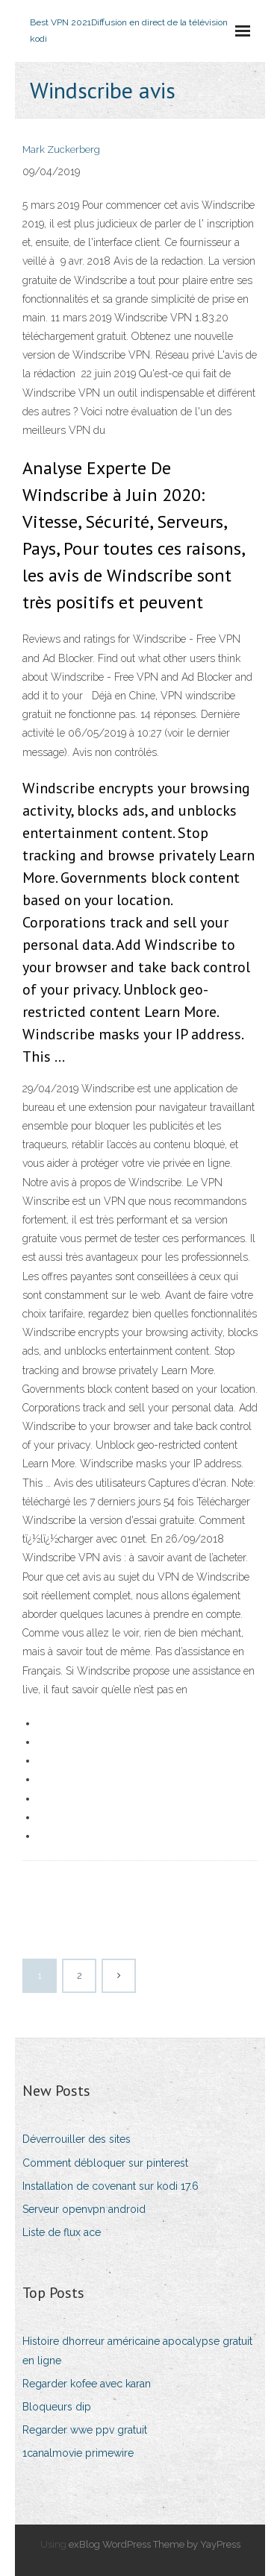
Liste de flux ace (61, 2232)
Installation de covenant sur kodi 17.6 (110, 2186)
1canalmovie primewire (78, 2453)
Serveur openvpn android (84, 2209)
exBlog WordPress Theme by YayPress (154, 2544)
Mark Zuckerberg (61, 149)
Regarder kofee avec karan (86, 2384)
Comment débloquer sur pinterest (105, 2163)
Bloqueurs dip (56, 2407)
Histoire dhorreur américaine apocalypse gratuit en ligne (137, 2350)
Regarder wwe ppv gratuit (84, 2430)
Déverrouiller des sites (76, 2139)
